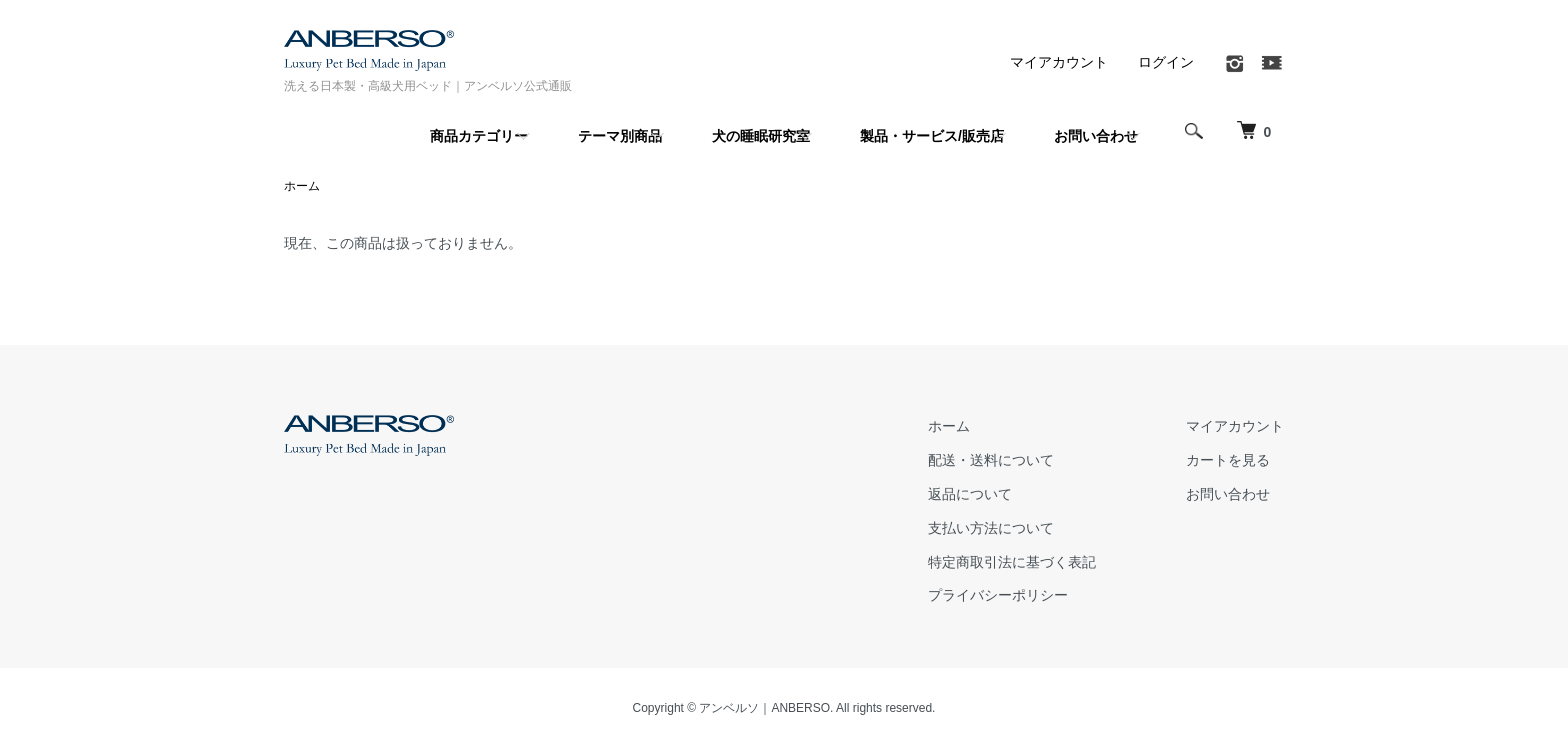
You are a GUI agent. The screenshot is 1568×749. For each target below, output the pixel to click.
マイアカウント (1059, 62)
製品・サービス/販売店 (932, 136)
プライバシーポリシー (998, 595)
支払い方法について (991, 528)
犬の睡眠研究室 (761, 136)
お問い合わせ (1096, 136)
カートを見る (1228, 460)
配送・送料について (991, 460)
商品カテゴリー (479, 136)
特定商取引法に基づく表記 (1012, 562)
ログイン (1166, 62)
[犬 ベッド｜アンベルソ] (1254, 131)
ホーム (302, 186)
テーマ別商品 (620, 136)
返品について (970, 494)
